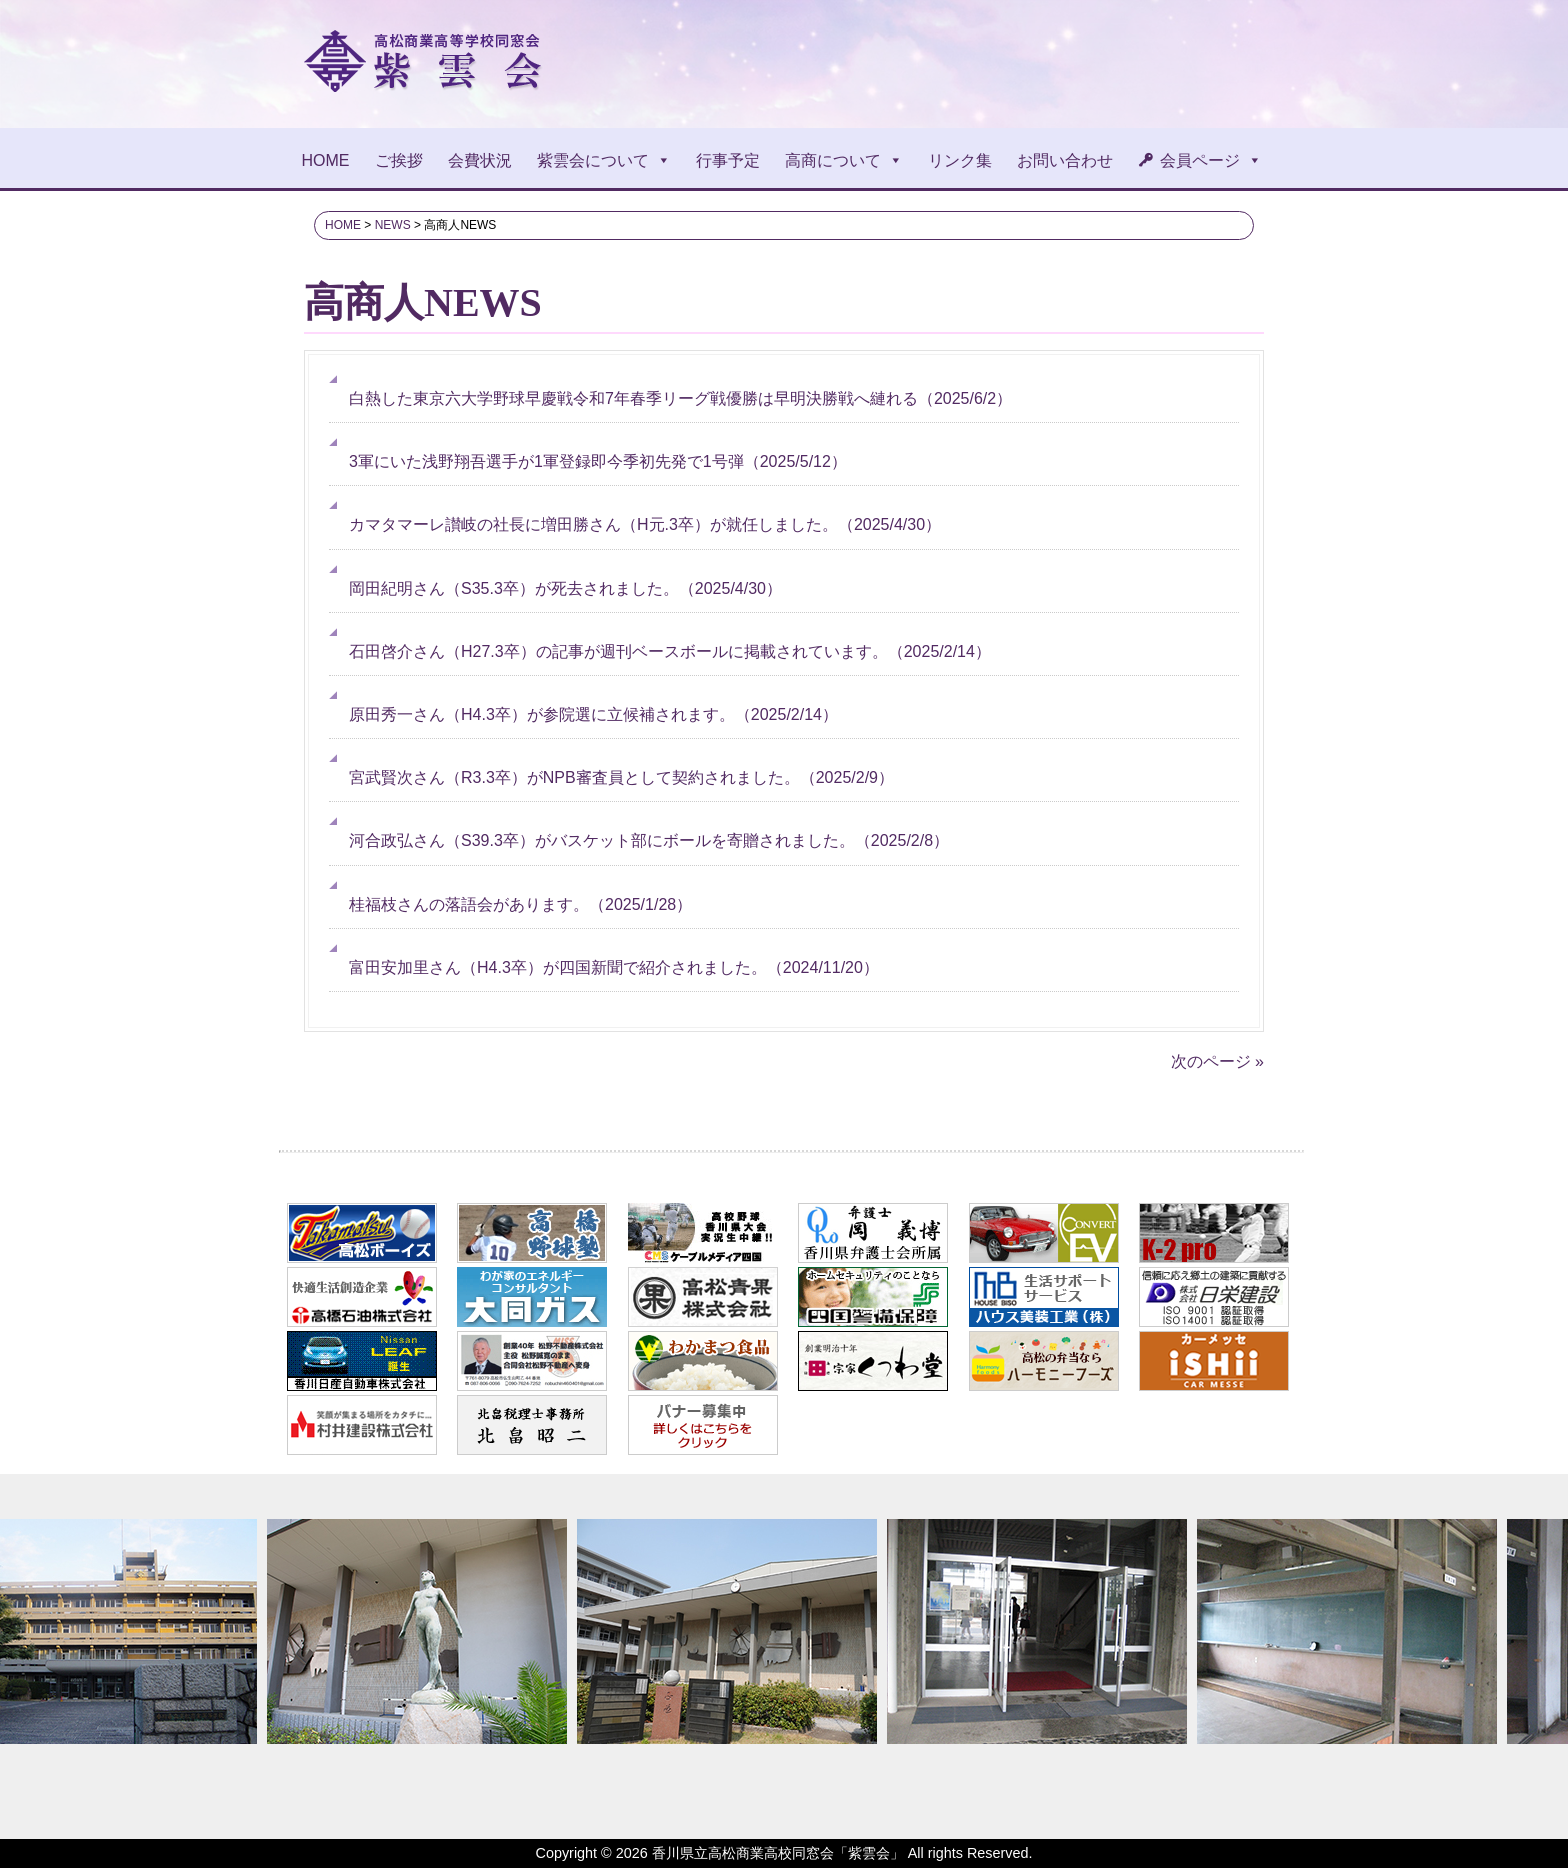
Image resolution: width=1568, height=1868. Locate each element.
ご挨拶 (399, 160)
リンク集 (960, 160)
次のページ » (1217, 1061)
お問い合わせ (1065, 160)
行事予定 (728, 160)
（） (675, 398)
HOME (326, 160)
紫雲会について (604, 160)
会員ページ (1211, 160)
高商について (844, 160)
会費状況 (480, 160)
